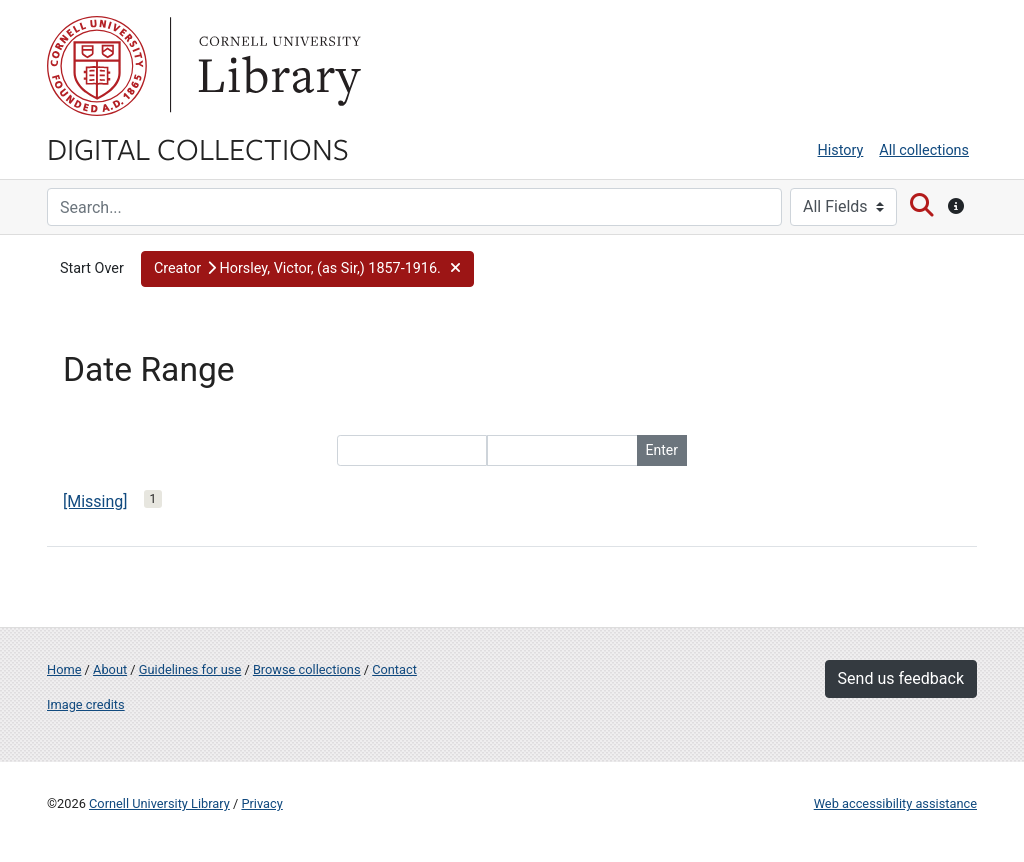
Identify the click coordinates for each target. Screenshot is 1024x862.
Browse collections (307, 669)
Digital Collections (198, 148)
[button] (307, 269)
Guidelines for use (190, 669)
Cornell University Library (159, 803)
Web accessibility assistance (895, 803)
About (110, 669)
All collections (924, 150)
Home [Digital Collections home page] (64, 669)
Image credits (86, 704)
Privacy (261, 803)
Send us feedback (901, 678)
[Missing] (95, 501)
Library (277, 66)
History (841, 150)
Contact (394, 669)
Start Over (92, 268)
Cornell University (97, 66)
